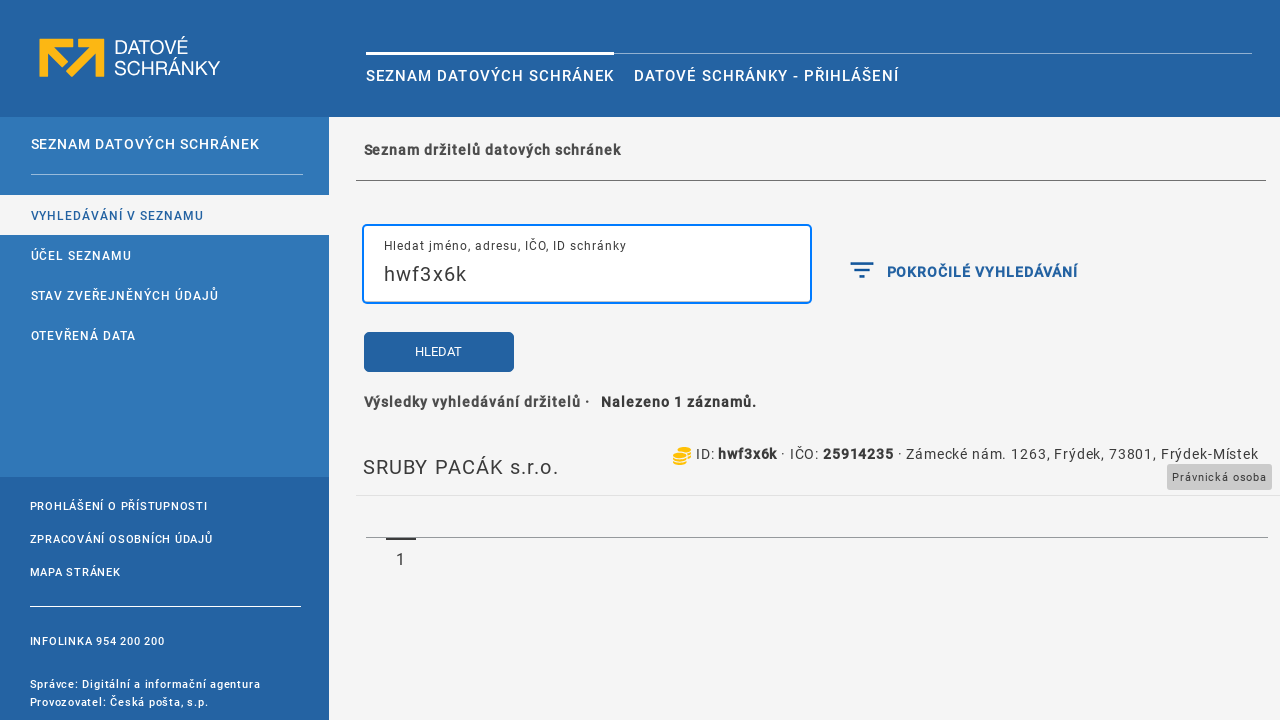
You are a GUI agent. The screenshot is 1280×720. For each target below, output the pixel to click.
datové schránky (130, 57)
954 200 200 (130, 640)
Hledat (438, 351)
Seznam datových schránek (490, 75)
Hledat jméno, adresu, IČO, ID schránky (505, 244)
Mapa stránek (75, 571)
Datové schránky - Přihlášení (766, 75)
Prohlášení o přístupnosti (119, 505)
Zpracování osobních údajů (121, 538)
